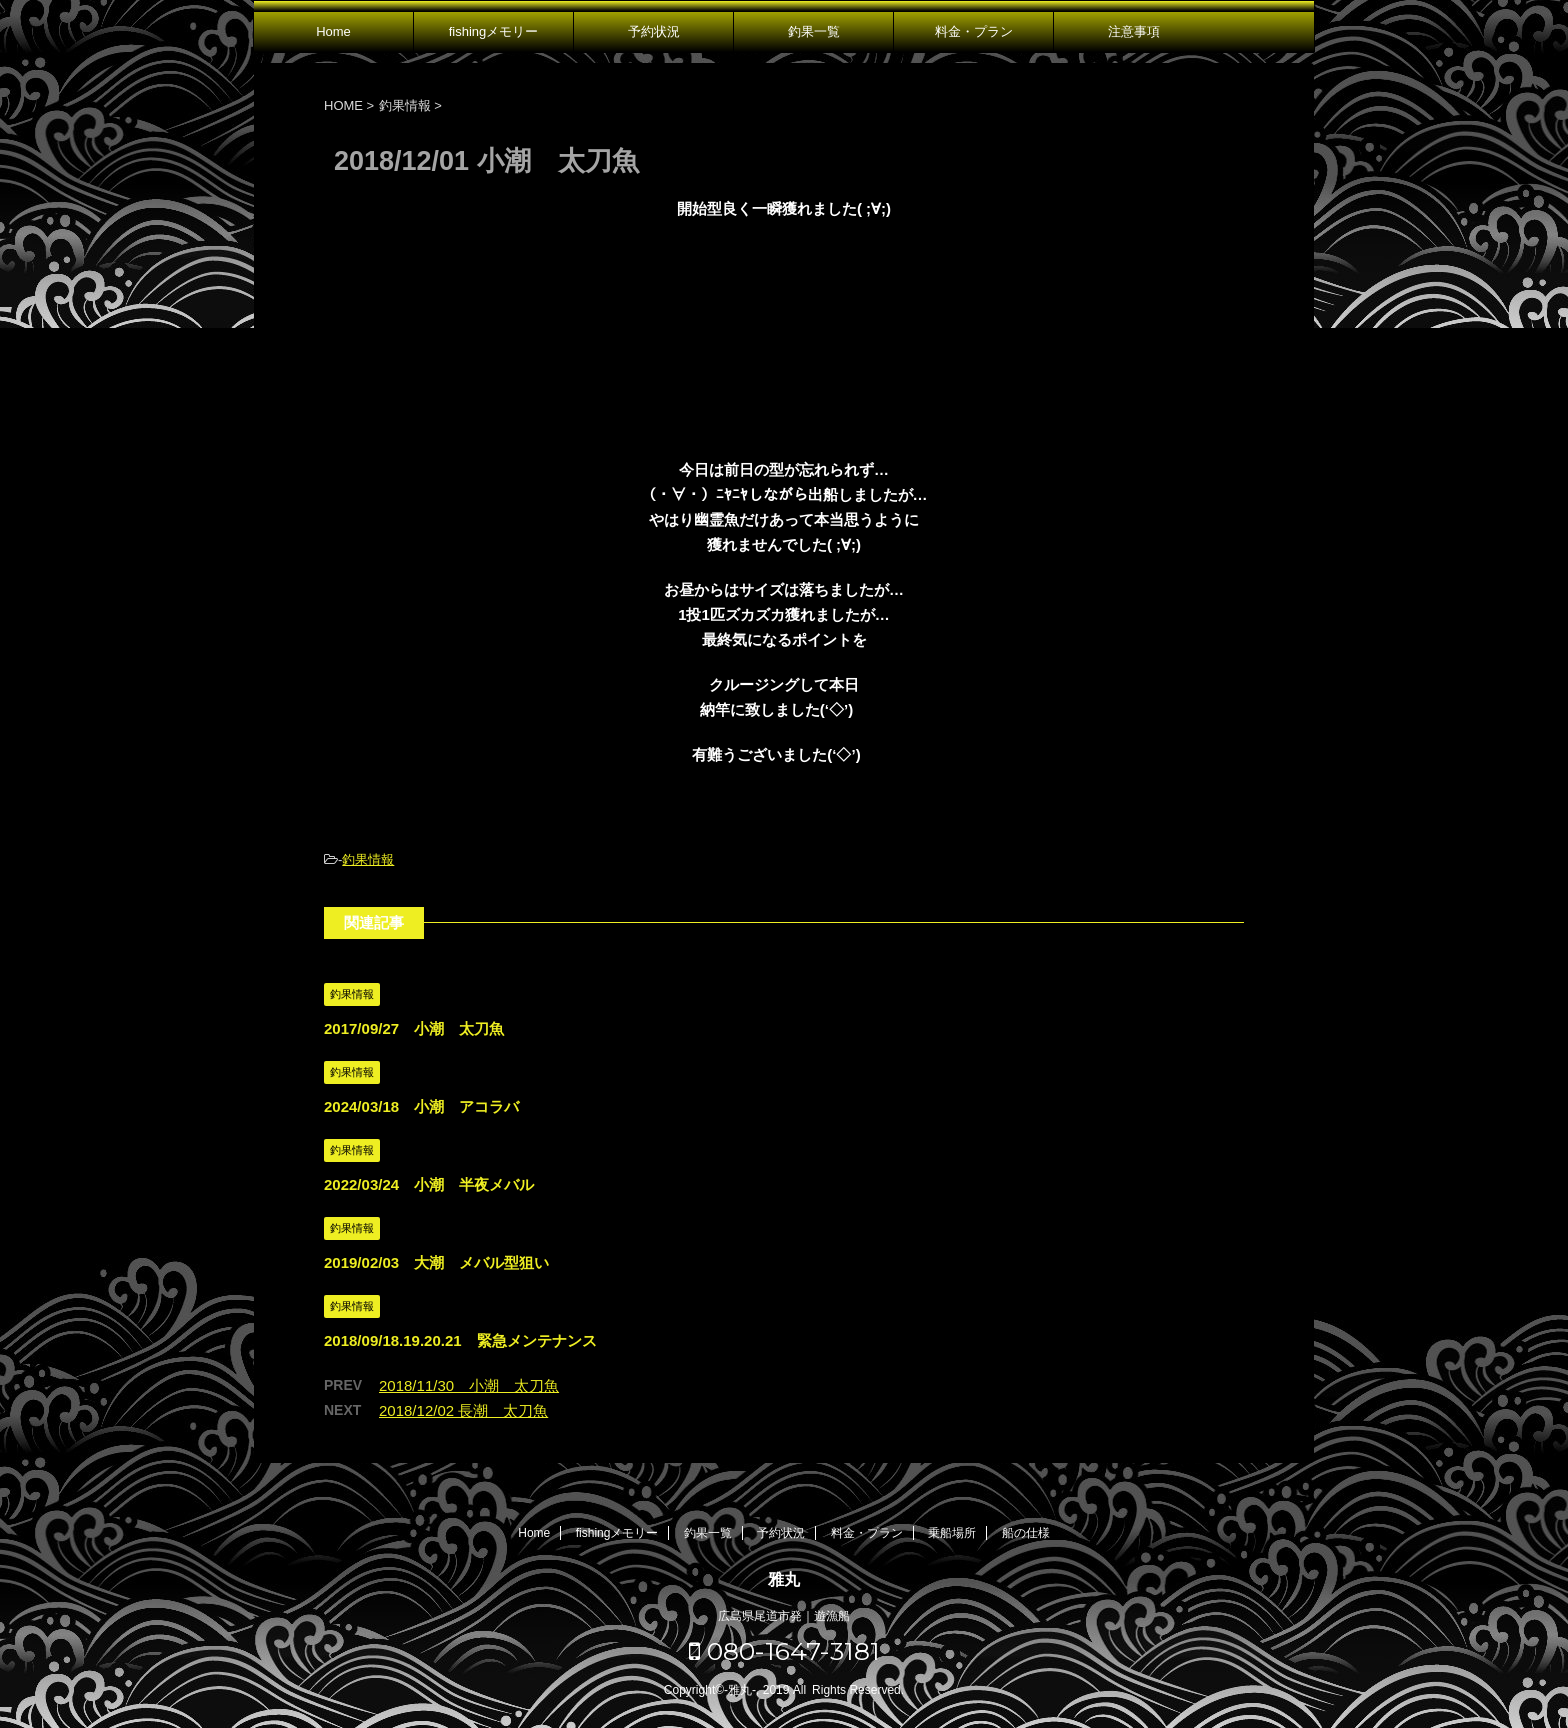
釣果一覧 (814, 31)
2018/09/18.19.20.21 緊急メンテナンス (460, 1340)
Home (333, 31)
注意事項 (1134, 31)
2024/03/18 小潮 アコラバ (421, 1106)
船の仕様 (1026, 1533)
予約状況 (654, 31)
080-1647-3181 (784, 1651)
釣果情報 (368, 859)
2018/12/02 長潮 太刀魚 (463, 1410)
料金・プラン (974, 31)
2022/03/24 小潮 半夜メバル (429, 1184)
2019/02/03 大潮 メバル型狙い (436, 1262)
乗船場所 (952, 1533)
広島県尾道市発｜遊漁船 (784, 1616)
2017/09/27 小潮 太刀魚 (414, 1028)
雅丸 (784, 1579)
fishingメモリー (494, 31)
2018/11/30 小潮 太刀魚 (469, 1385)
